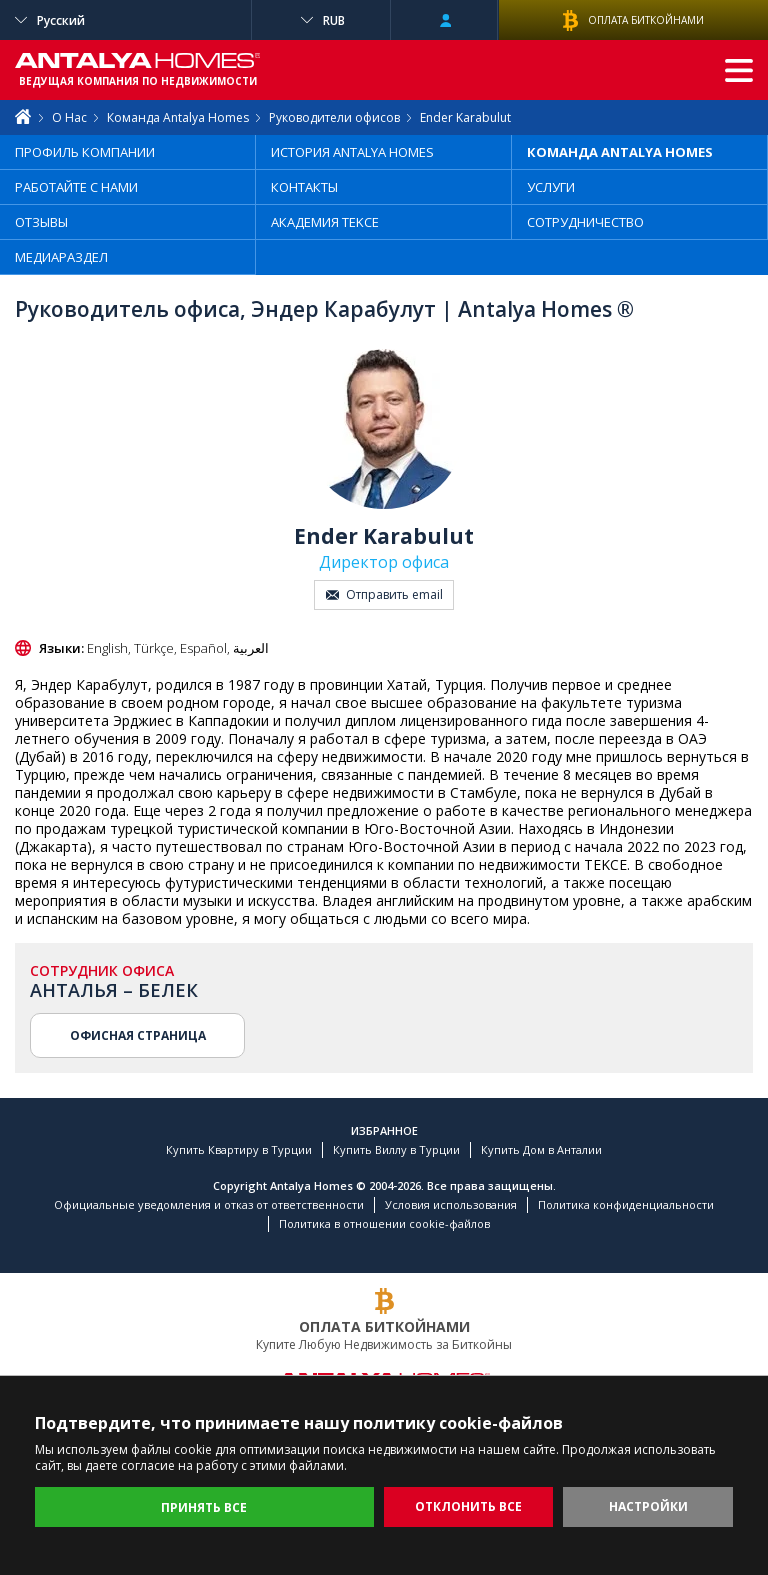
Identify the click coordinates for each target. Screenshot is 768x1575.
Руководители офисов (334, 117)
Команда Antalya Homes (178, 117)
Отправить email (384, 594)
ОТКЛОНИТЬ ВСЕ (468, 1506)
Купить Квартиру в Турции (239, 1149)
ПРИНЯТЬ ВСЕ (204, 1507)
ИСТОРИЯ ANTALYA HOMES (352, 152)
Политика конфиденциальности (626, 1204)
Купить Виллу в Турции (396, 1149)
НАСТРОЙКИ (648, 1506)
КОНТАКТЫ (304, 187)
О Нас (69, 117)
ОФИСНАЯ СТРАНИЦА (138, 1035)
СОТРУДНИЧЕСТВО (585, 222)
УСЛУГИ (551, 187)
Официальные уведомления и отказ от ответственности (209, 1204)
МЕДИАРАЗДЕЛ (61, 257)
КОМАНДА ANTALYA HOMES (620, 152)
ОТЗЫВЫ (41, 222)
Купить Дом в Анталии (541, 1149)
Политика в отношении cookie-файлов (384, 1223)
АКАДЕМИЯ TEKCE (325, 222)
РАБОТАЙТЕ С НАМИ (76, 187)
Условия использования (451, 1204)
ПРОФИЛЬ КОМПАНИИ (85, 152)
